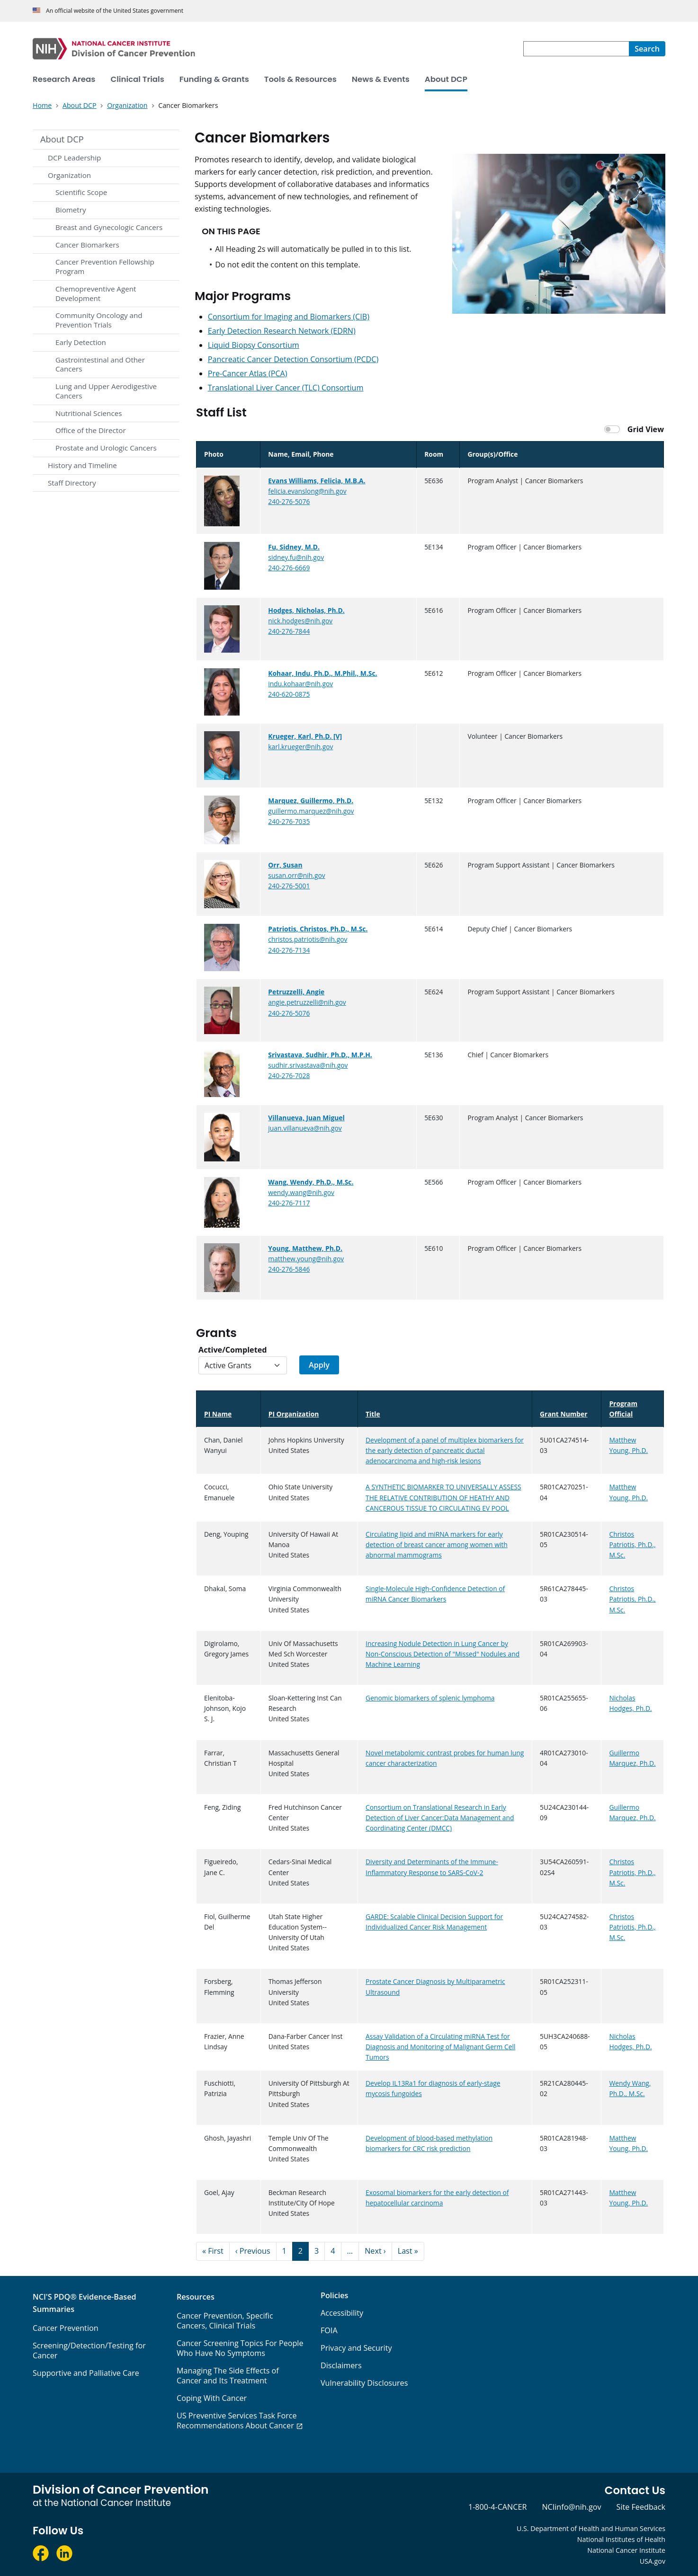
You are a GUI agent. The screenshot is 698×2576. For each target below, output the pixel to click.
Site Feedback (641, 2507)
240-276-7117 (289, 1202)
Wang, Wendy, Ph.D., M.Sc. (310, 1181)
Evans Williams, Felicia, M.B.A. (316, 480)
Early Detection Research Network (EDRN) (282, 331)
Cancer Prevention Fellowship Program (104, 266)
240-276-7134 (289, 950)
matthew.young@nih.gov (306, 1258)
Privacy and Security (356, 2348)
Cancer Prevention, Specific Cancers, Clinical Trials (225, 2320)
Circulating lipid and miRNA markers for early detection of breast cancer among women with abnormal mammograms (437, 1544)
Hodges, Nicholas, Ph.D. (306, 610)
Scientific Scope (81, 192)
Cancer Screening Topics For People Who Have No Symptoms (240, 2348)
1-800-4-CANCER (497, 2507)
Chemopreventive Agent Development (95, 293)
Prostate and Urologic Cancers (106, 447)
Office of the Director (90, 430)
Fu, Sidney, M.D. (294, 546)
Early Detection (80, 342)
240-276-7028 (289, 1075)
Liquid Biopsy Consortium (253, 345)
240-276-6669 (289, 567)
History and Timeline (82, 465)
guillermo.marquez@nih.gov (311, 810)
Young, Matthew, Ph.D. (305, 1248)
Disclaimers (341, 2365)
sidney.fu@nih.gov (296, 557)
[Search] (647, 48)
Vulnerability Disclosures (364, 2383)
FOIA (329, 2330)
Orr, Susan (285, 864)
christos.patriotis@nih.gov (307, 939)
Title (373, 1413)
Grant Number (563, 1413)
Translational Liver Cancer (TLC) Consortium (286, 387)
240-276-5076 (289, 501)
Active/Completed (232, 1350)
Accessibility (342, 2313)
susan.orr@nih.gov (296, 875)
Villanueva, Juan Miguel (306, 1117)
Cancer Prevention (65, 2328)
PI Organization (293, 1413)
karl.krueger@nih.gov (300, 746)
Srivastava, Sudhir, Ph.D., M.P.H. (320, 1054)
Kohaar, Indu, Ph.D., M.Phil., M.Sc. (322, 673)
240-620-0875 (289, 694)
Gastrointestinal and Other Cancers (100, 364)
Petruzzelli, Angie (296, 991)
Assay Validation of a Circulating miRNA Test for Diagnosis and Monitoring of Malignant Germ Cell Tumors (440, 2047)
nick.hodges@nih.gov (300, 620)
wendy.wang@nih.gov (301, 1192)
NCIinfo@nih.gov (571, 2507)
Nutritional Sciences (88, 413)
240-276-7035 (289, 821)
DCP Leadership (74, 157)
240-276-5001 (289, 885)
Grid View (645, 429)
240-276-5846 (289, 1269)
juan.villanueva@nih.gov (304, 1128)
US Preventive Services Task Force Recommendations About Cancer (237, 2420)
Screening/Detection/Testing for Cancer (89, 2350)
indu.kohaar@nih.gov (300, 683)
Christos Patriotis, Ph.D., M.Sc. (632, 1544)
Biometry (70, 209)
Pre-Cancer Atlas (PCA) (247, 373)
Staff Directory (72, 482)
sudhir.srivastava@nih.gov (308, 1065)
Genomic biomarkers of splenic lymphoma (430, 1697)
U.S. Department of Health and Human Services (591, 2528)
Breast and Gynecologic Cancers (108, 227)
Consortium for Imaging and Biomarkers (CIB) (288, 316)
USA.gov (652, 2561)
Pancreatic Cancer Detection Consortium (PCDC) (293, 359)
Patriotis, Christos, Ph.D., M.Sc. (317, 928)
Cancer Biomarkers (87, 244)
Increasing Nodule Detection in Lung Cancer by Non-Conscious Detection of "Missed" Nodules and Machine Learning (442, 1654)
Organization (69, 175)
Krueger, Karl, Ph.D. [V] (305, 736)
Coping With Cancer (212, 2398)
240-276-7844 (289, 631)
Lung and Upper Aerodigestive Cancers (106, 390)
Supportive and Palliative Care (86, 2373)
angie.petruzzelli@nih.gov (307, 1002)
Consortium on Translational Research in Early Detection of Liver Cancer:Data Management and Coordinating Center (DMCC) (440, 1817)
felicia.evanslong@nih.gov (307, 491)
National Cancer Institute (626, 2550)
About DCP (62, 139)
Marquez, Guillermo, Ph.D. (310, 800)
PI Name (222, 1413)
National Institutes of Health (621, 2539)
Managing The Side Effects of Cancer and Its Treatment (228, 2375)
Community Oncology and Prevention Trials (99, 319)
